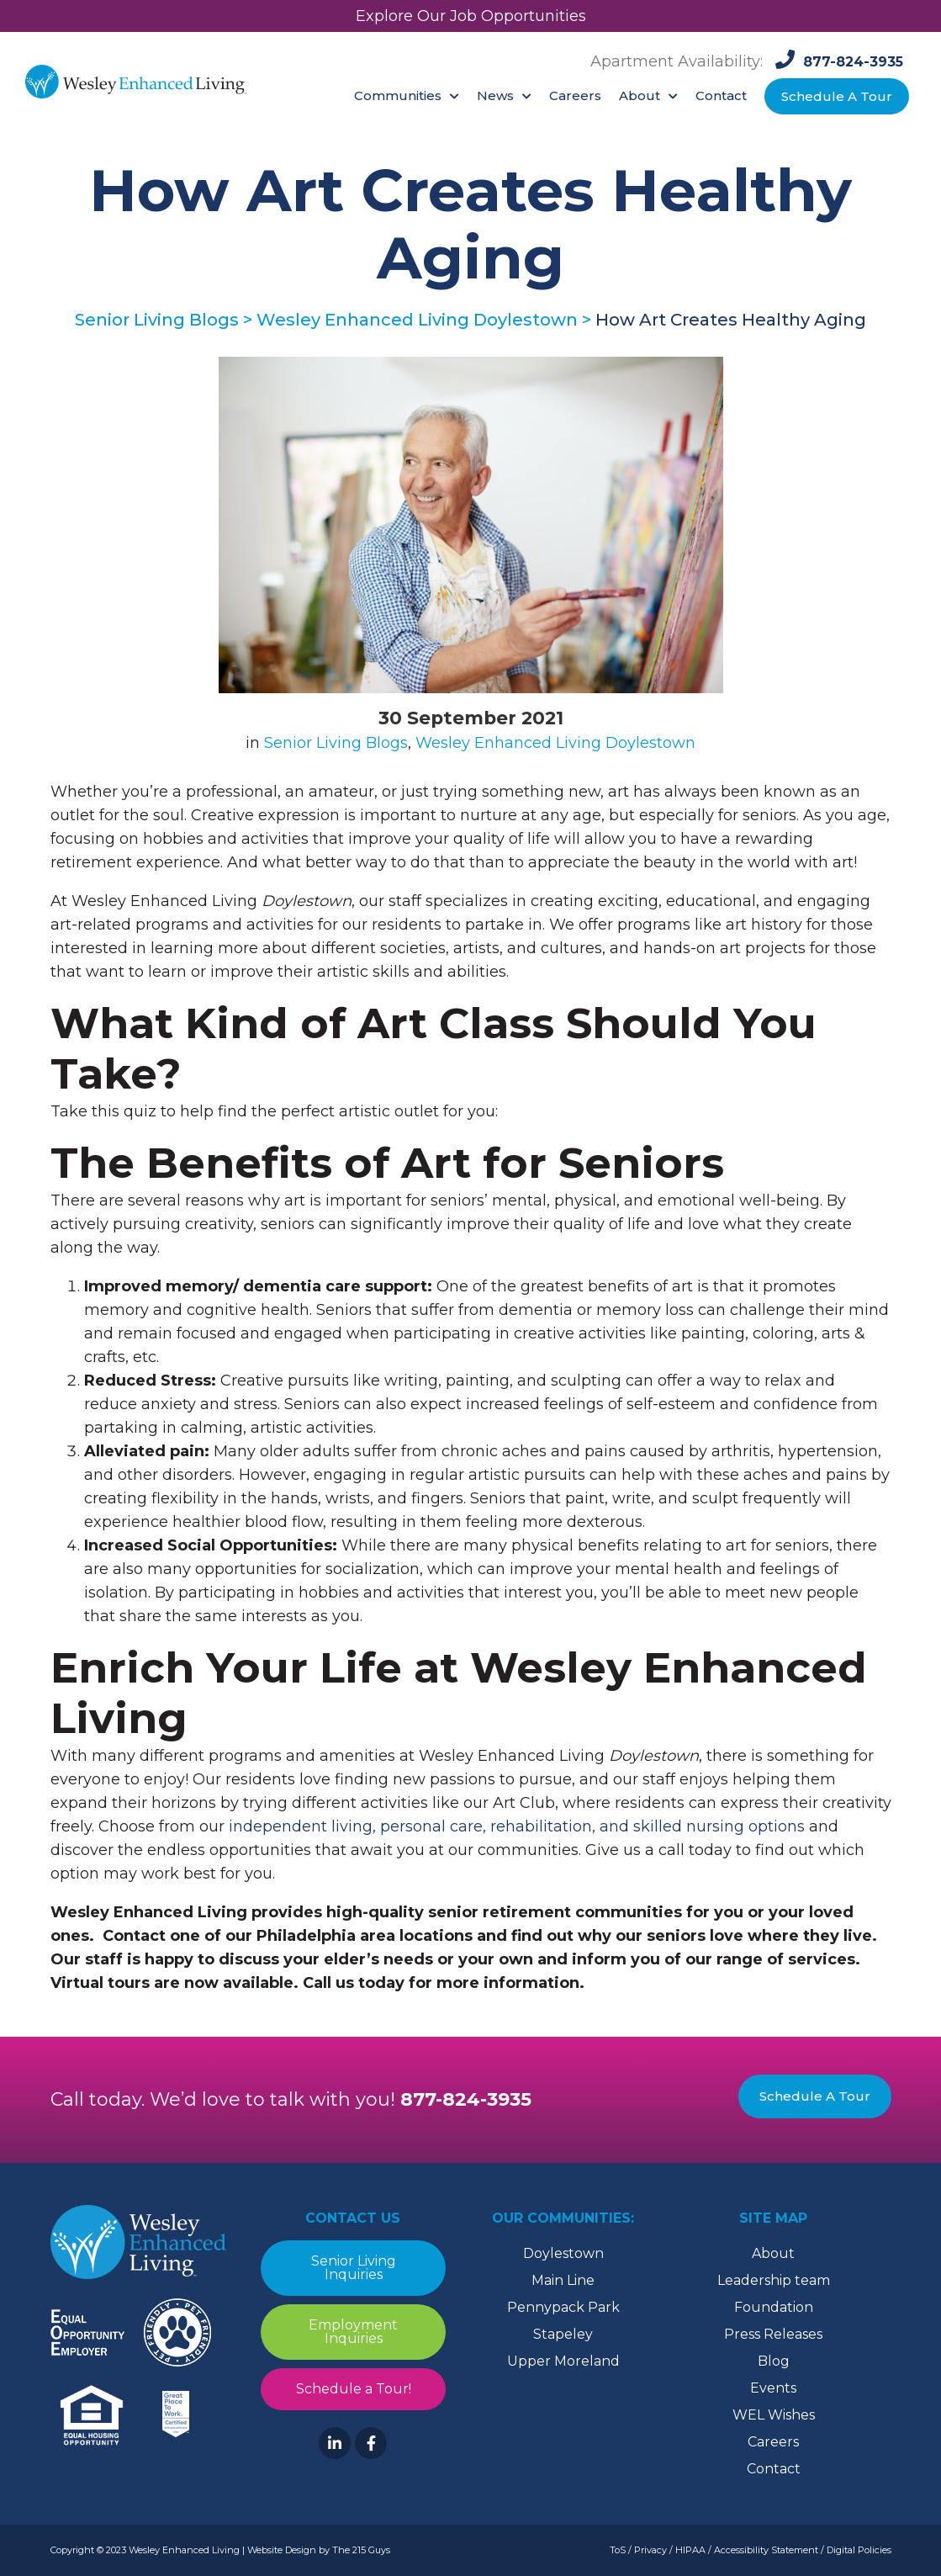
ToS (618, 2550)
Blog (774, 2361)
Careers (773, 2442)
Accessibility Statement (766, 2550)
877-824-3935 (465, 2099)
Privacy (650, 2550)
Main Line (563, 2280)
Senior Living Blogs (336, 743)
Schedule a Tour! (352, 2389)
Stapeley (563, 2334)
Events (773, 2388)
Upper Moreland (563, 2361)
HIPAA (690, 2550)
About (773, 2253)
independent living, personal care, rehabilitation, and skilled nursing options (517, 1826)
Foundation (773, 2307)
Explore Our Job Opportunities (471, 16)
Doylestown (563, 2253)
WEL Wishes (773, 2415)
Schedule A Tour (814, 2096)
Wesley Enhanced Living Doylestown (555, 743)
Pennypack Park (563, 2307)
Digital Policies (859, 2550)
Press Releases (773, 2334)
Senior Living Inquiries (352, 2267)
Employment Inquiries (353, 2331)
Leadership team (773, 2280)
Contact (774, 2469)
